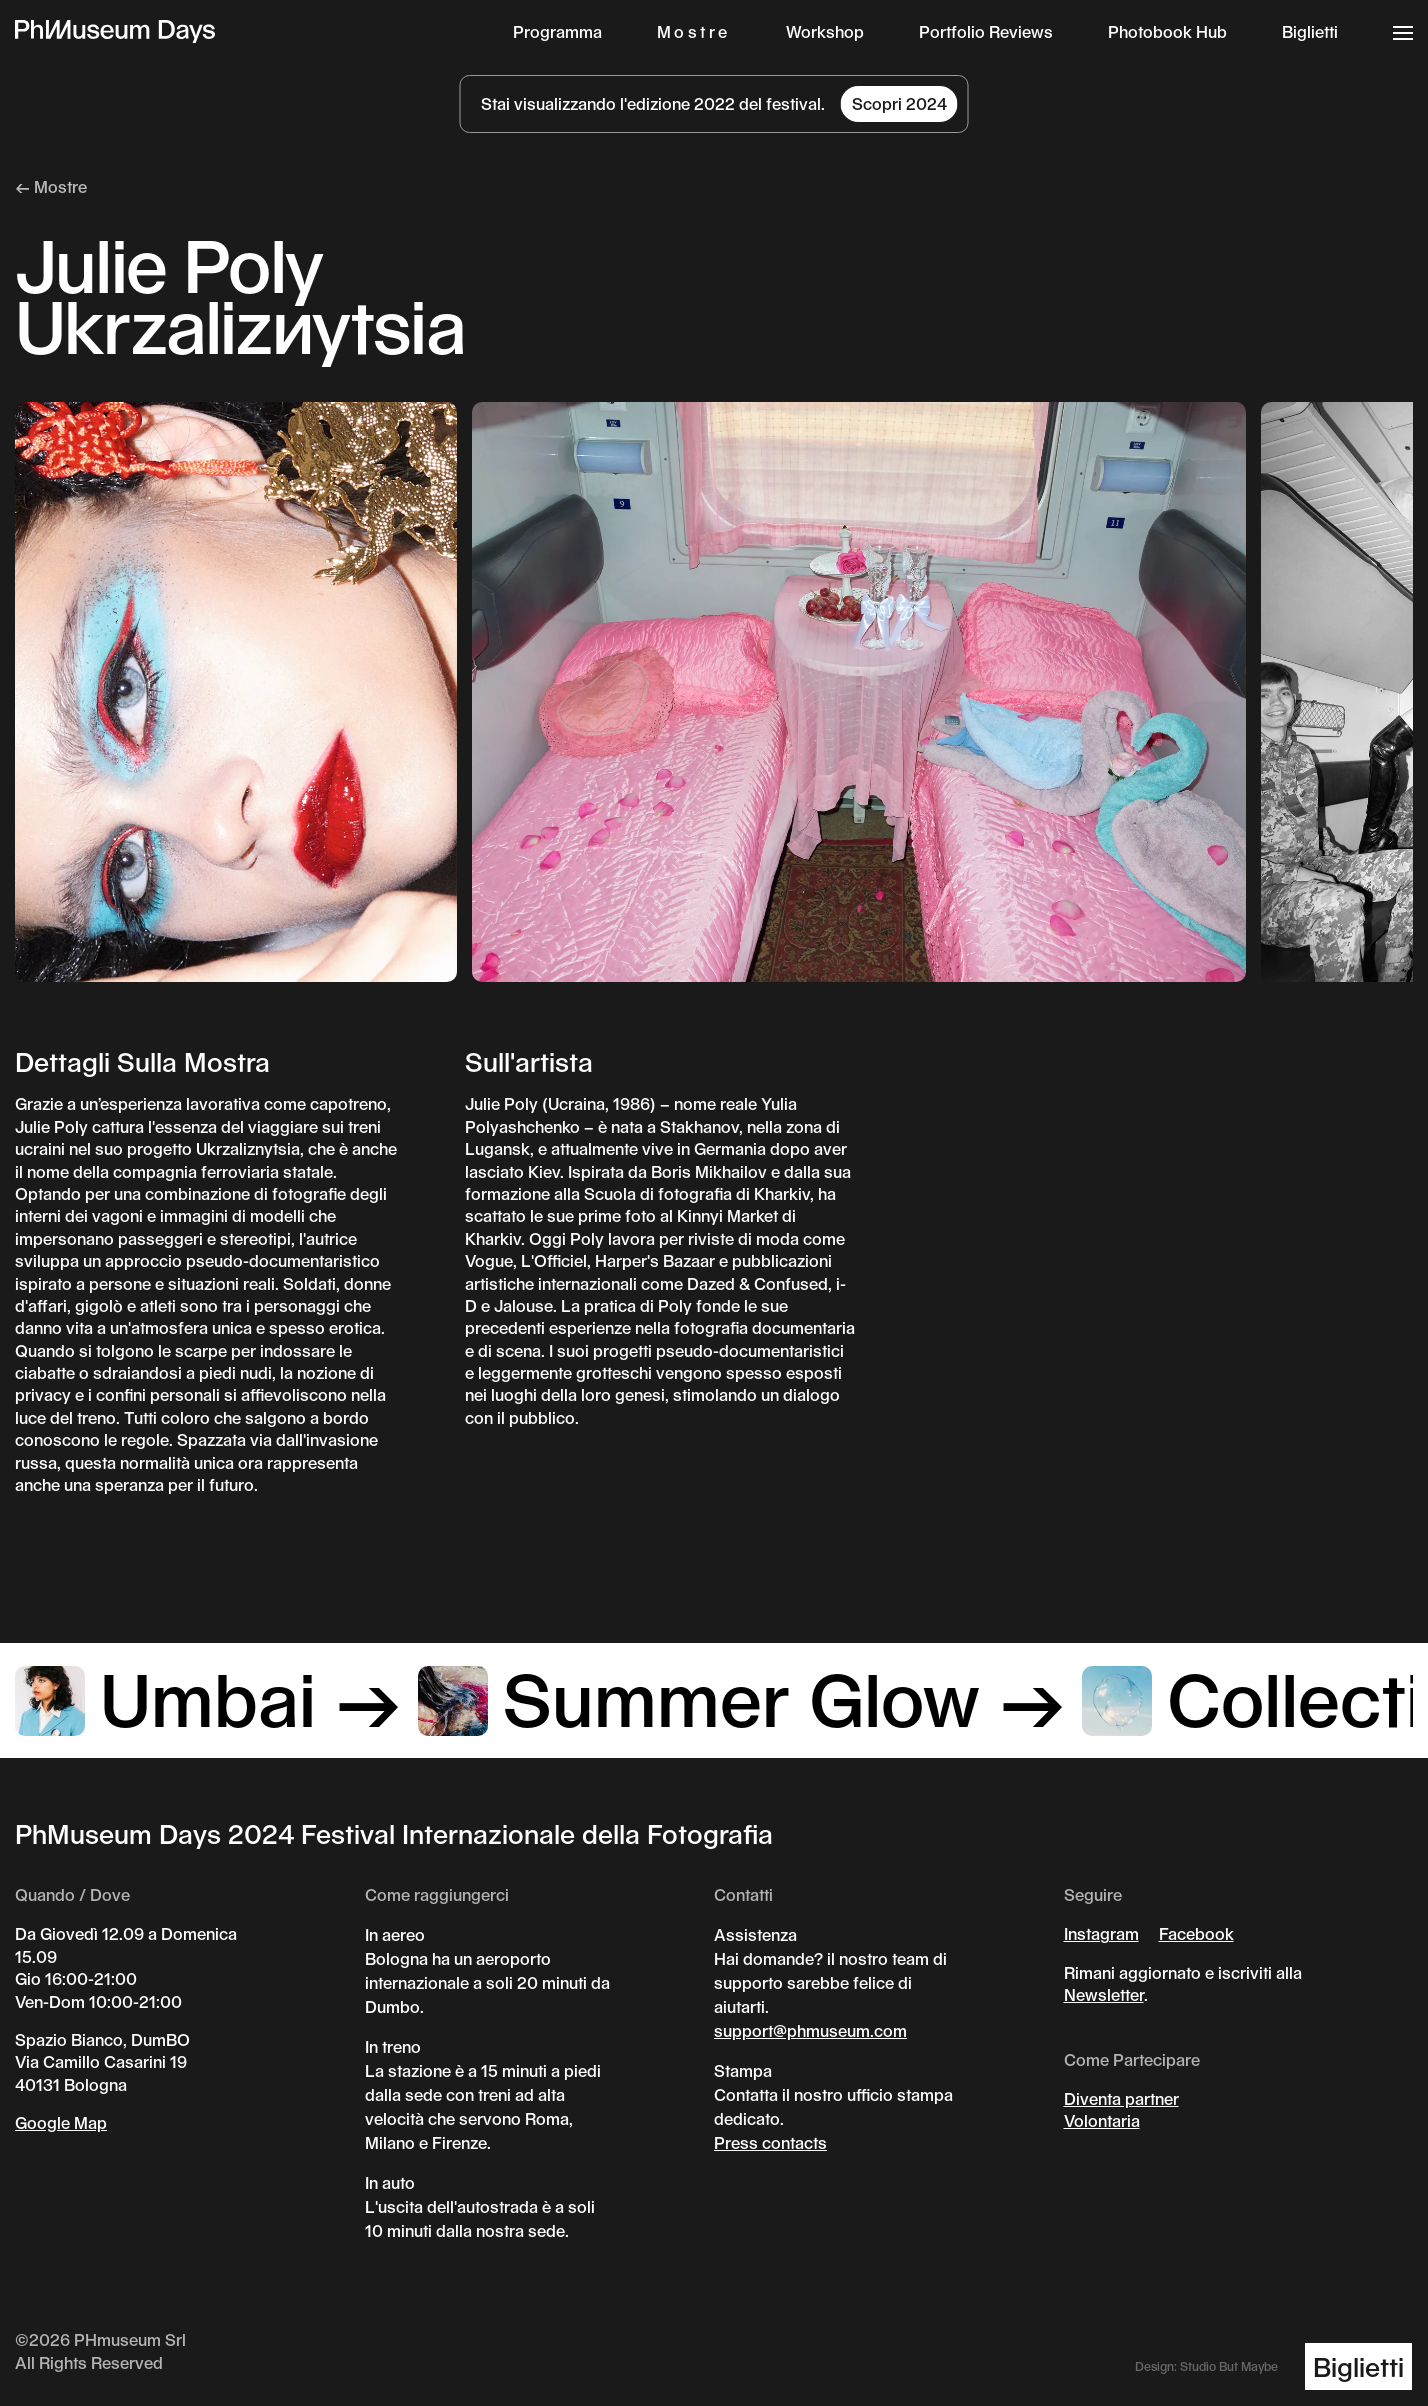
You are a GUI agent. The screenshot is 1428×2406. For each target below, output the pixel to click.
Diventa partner (1121, 2098)
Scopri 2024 (899, 103)
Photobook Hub (1167, 31)
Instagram (1101, 1933)
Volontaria (1102, 2120)
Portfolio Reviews (986, 31)
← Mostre (51, 186)
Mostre (694, 31)
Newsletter (1104, 1994)
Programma (557, 31)
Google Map (61, 2122)
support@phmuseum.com (810, 2030)
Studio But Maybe (1229, 2366)
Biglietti (1310, 31)
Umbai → (209, 1697)
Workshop (825, 31)
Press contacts (770, 2142)
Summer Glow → (742, 1697)
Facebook (1196, 1933)
